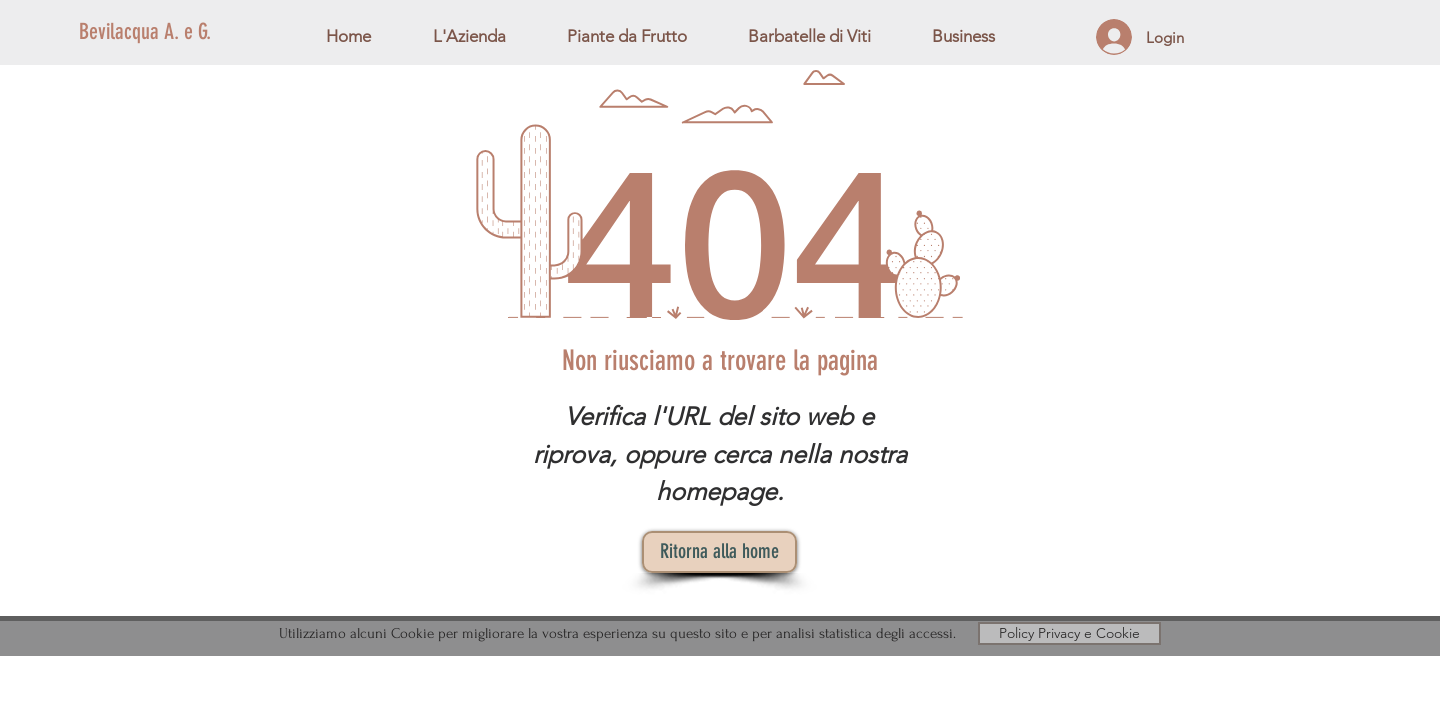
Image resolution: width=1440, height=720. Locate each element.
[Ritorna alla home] (719, 552)
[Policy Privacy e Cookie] (1069, 633)
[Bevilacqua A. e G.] (225, 32)
